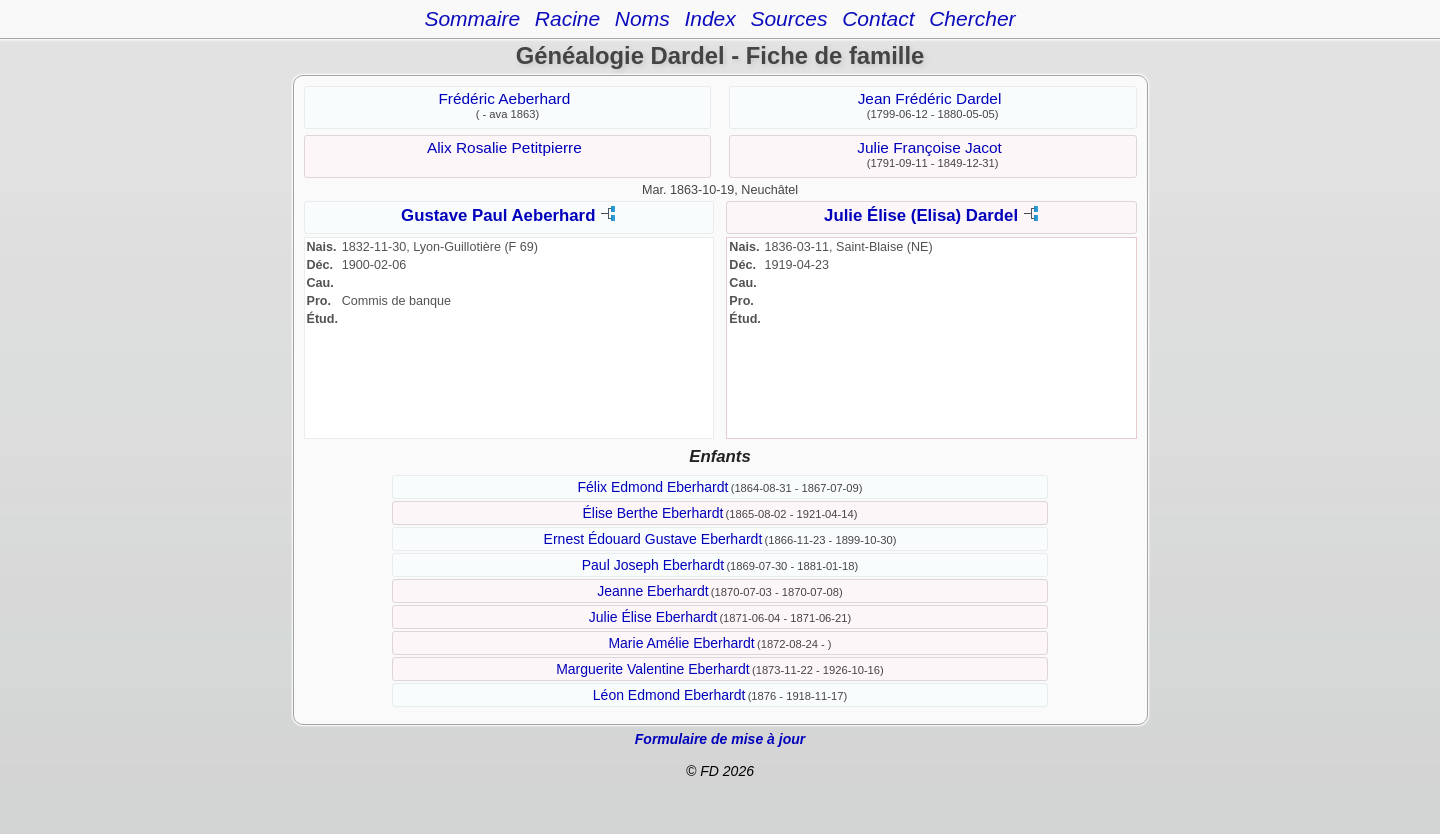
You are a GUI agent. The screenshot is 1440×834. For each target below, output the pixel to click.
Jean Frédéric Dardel (930, 98)
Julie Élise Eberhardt (653, 617)
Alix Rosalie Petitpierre (504, 147)
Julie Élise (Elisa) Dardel (921, 215)
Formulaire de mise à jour (720, 739)
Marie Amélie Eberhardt (681, 643)
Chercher (972, 18)
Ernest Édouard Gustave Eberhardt (653, 539)
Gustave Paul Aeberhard (498, 215)
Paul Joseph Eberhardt (653, 565)
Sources (788, 18)
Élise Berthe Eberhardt (653, 513)
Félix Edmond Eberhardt (652, 487)
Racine (567, 18)
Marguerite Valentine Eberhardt (653, 669)
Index (709, 18)
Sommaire (472, 18)
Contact (878, 18)
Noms (642, 18)
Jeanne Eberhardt (652, 591)
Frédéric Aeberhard (504, 98)
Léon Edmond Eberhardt (669, 695)
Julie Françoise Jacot (929, 147)
